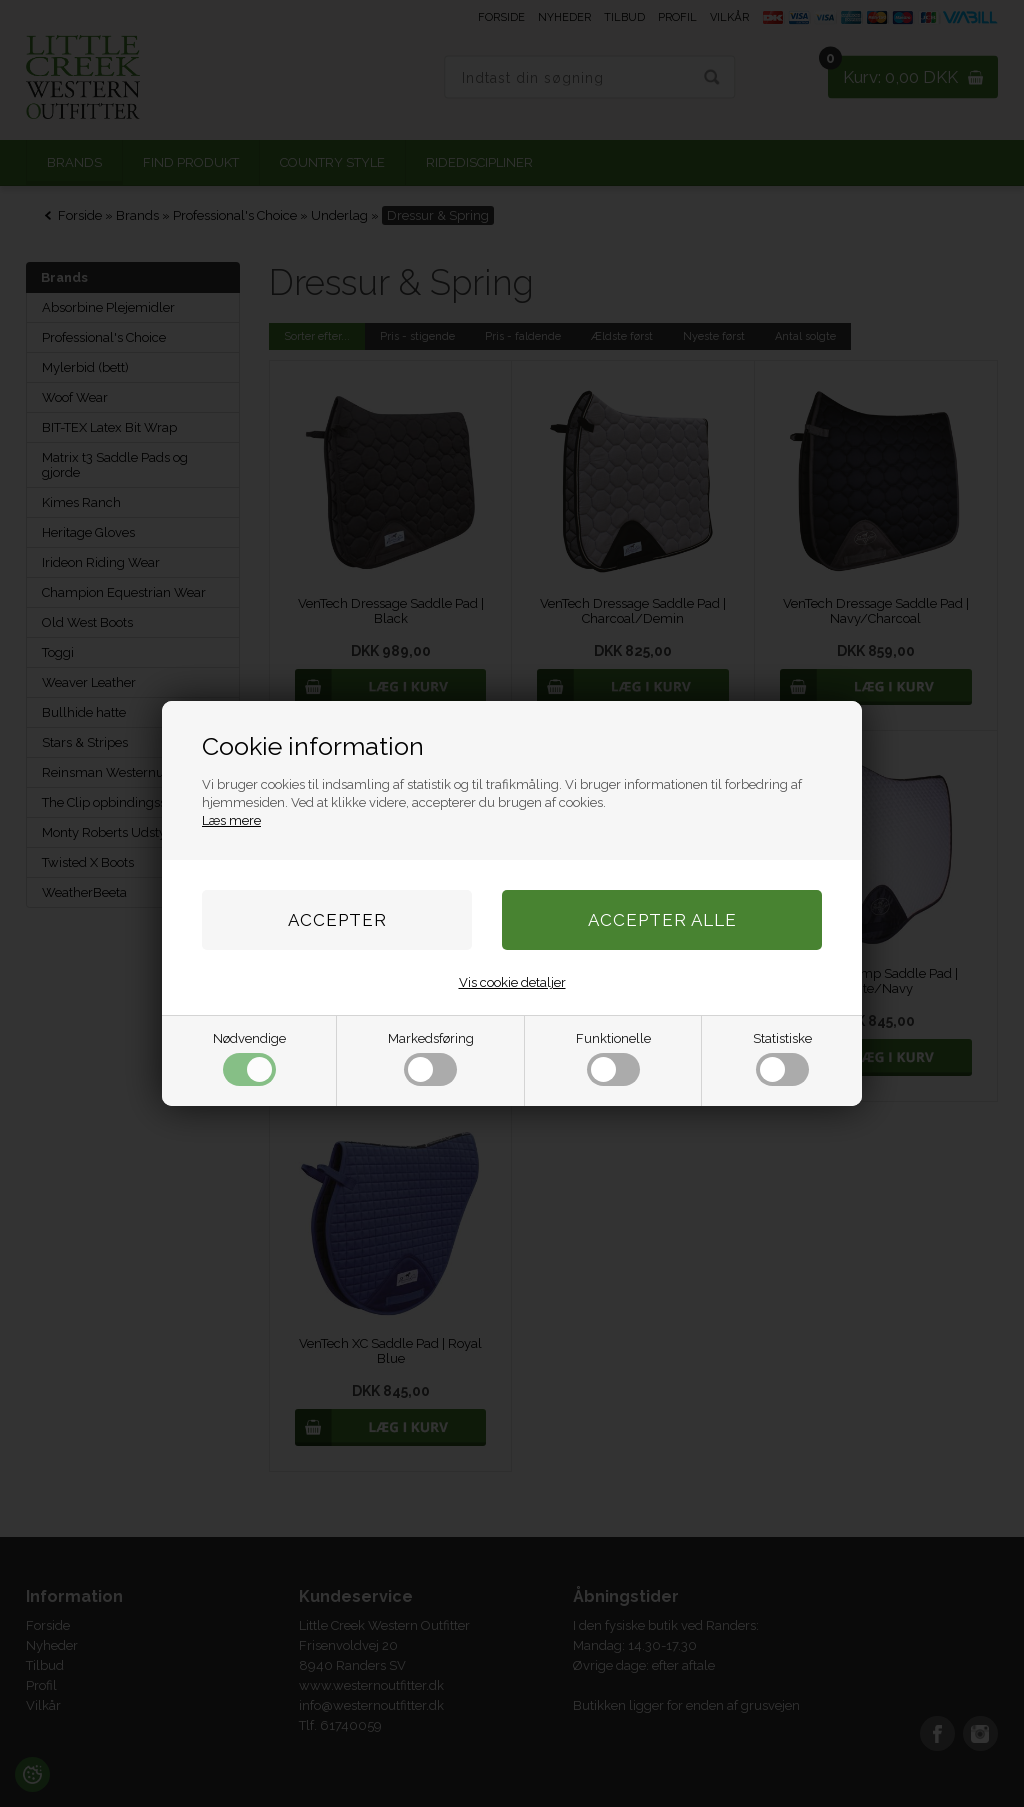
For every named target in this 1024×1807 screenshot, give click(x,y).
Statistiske (782, 1058)
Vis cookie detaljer (512, 982)
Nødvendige (249, 1058)
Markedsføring (431, 1058)
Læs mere (231, 820)
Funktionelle (613, 1058)
